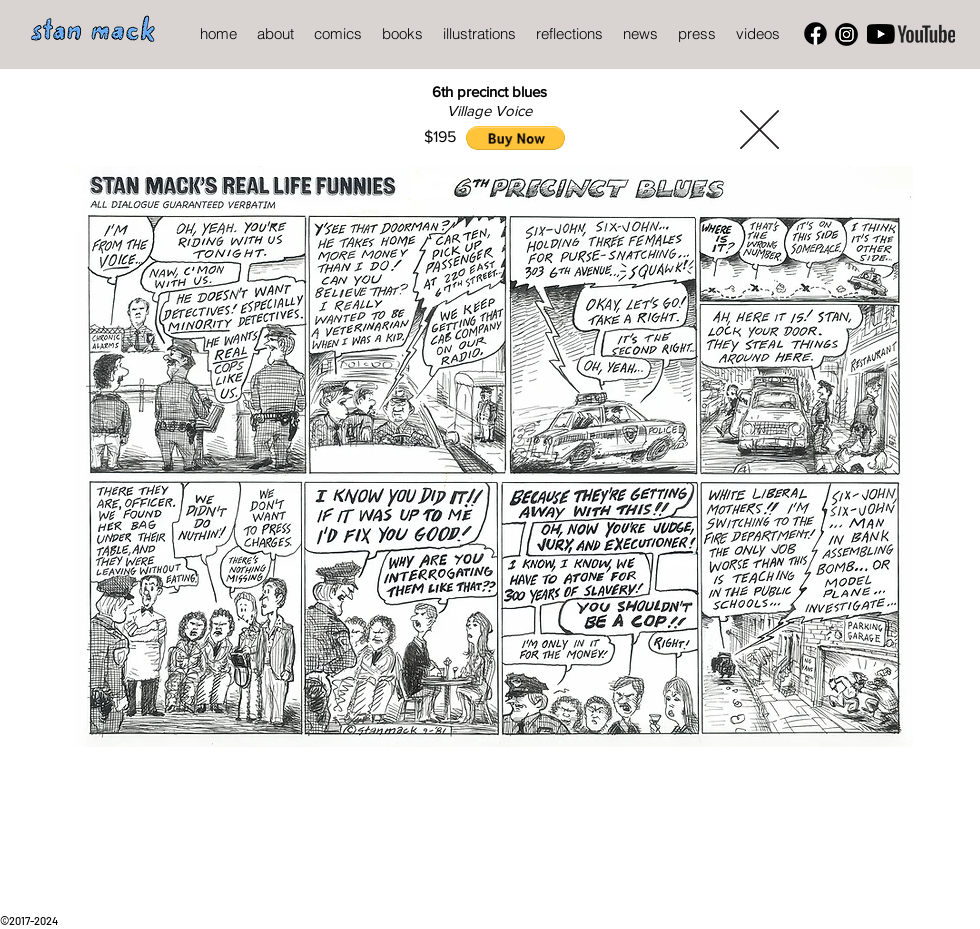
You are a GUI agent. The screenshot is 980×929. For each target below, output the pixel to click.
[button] (515, 138)
